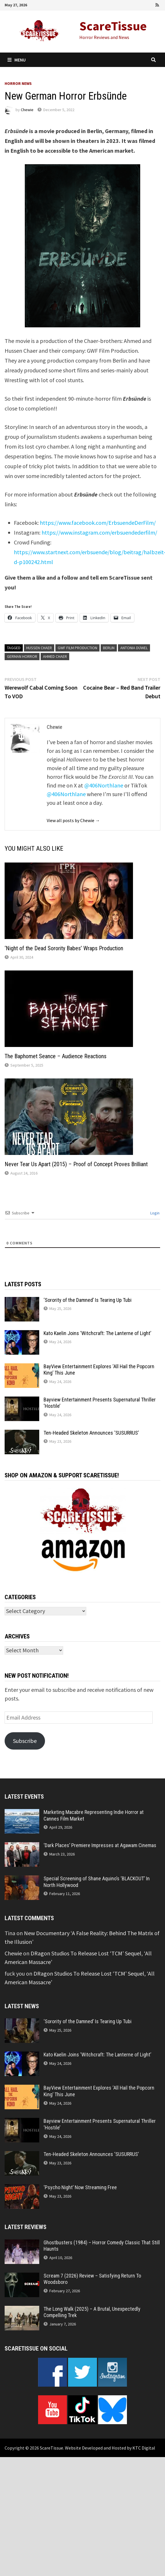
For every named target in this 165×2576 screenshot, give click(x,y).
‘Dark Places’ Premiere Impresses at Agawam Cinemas (100, 1845)
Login (154, 1213)
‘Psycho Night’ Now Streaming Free (80, 2187)
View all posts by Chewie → (73, 820)
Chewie (27, 109)
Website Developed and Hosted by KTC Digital (110, 2448)
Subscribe (25, 1740)
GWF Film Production (77, 647)
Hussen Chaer (39, 647)
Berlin (109, 647)
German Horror (22, 656)
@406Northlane (103, 785)
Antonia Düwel (134, 647)
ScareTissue (113, 26)
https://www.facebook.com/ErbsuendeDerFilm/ (98, 522)
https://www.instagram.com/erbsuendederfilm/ (99, 532)
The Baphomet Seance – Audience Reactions (55, 1056)
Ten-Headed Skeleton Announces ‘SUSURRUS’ (91, 1433)
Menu (16, 60)
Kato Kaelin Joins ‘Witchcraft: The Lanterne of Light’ (97, 1333)
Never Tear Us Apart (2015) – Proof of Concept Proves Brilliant (76, 1164)
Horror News (18, 83)
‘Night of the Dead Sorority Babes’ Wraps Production (64, 948)
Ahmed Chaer (55, 656)
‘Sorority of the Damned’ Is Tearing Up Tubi (88, 1300)
